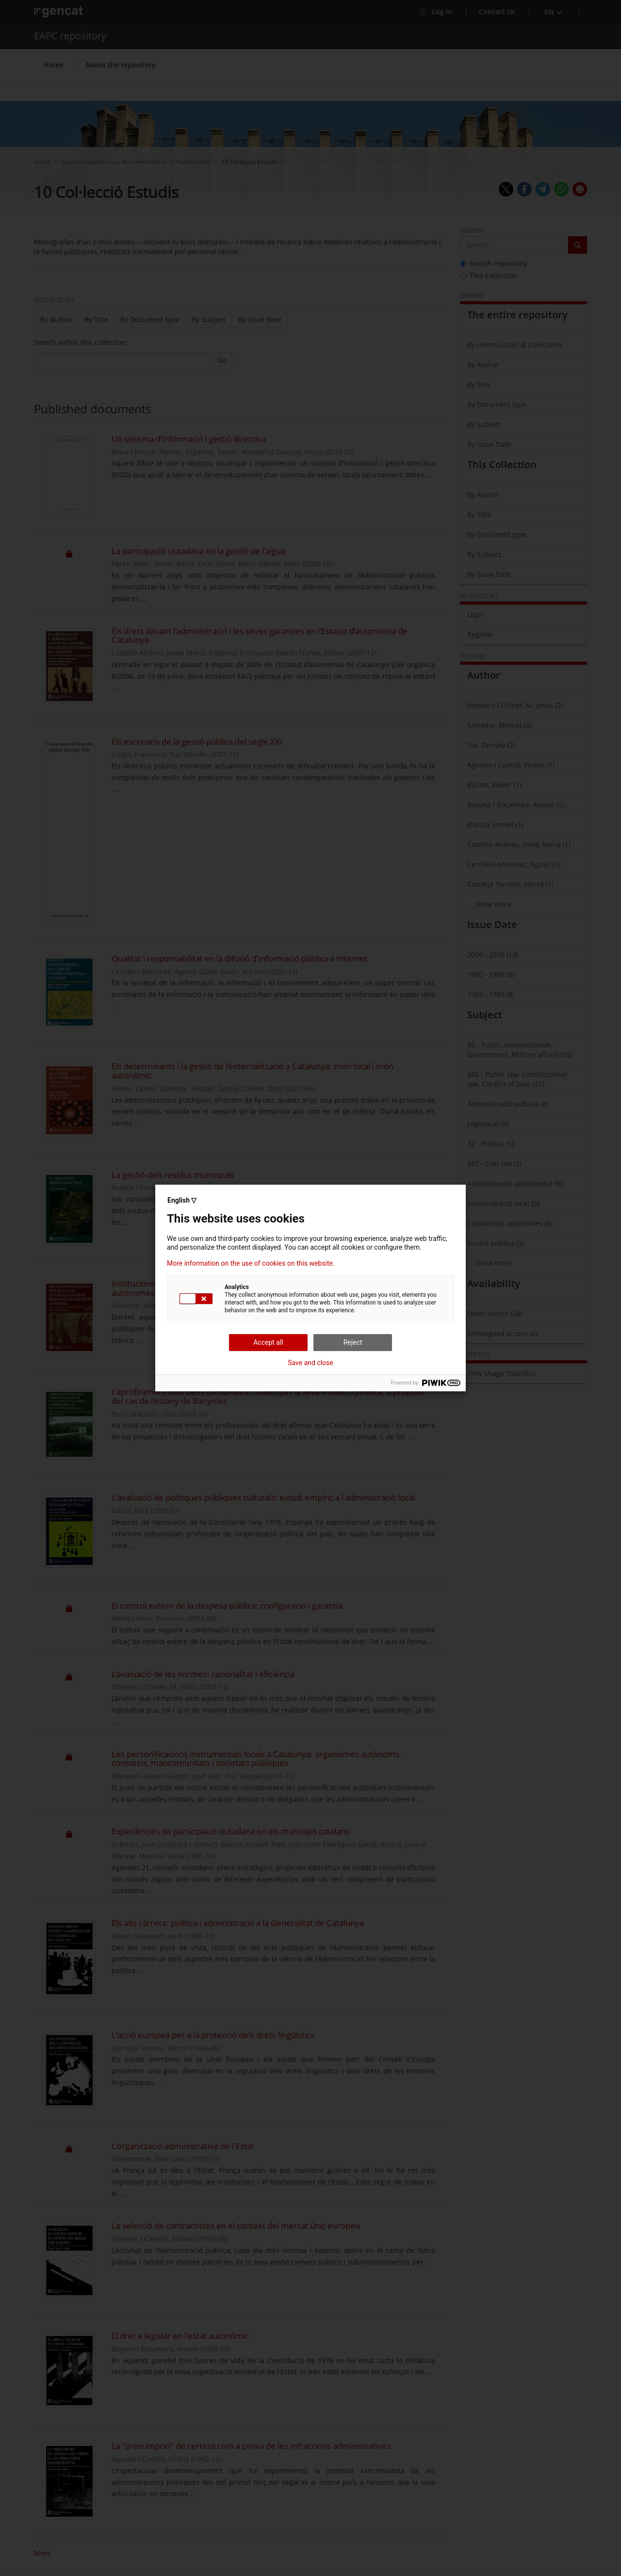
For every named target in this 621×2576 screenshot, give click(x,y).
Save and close (310, 1363)
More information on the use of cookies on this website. (251, 1263)
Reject (352, 1342)
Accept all (268, 1342)
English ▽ (181, 1200)
